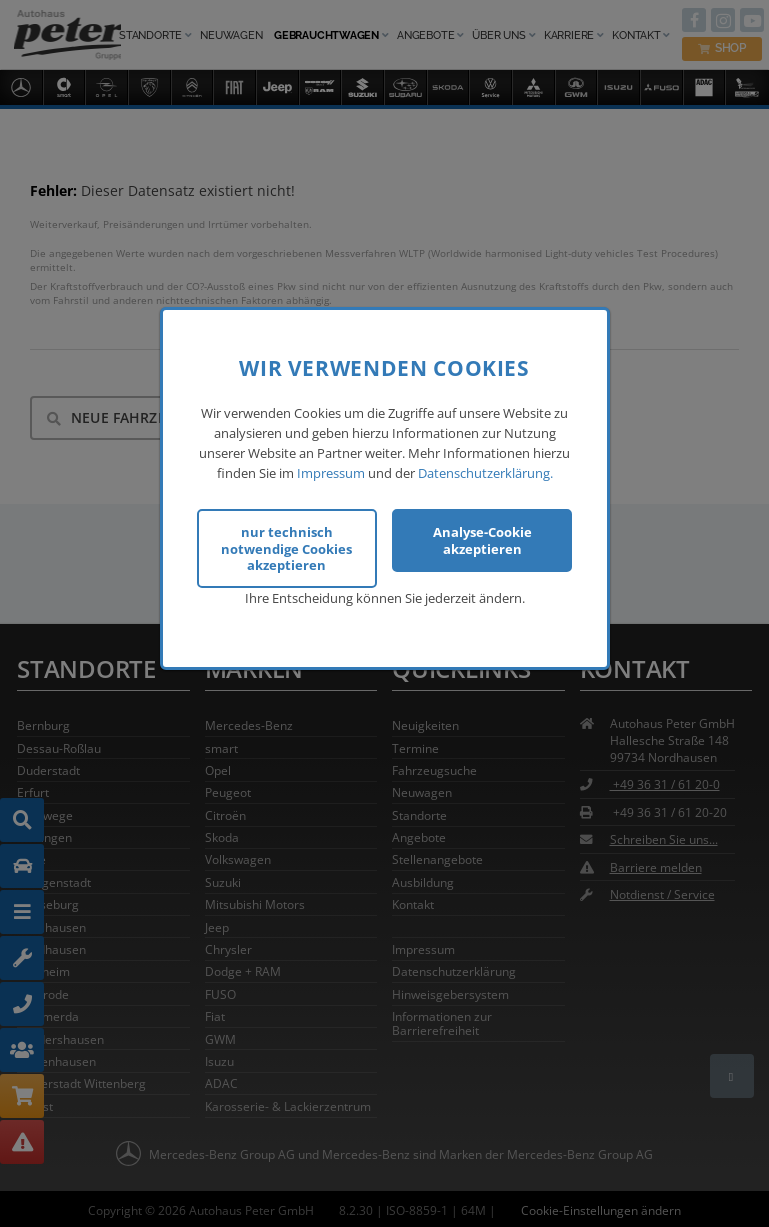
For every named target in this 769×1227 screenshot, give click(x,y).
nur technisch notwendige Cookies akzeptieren (286, 548)
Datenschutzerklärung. (485, 473)
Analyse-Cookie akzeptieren (482, 540)
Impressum (331, 473)
